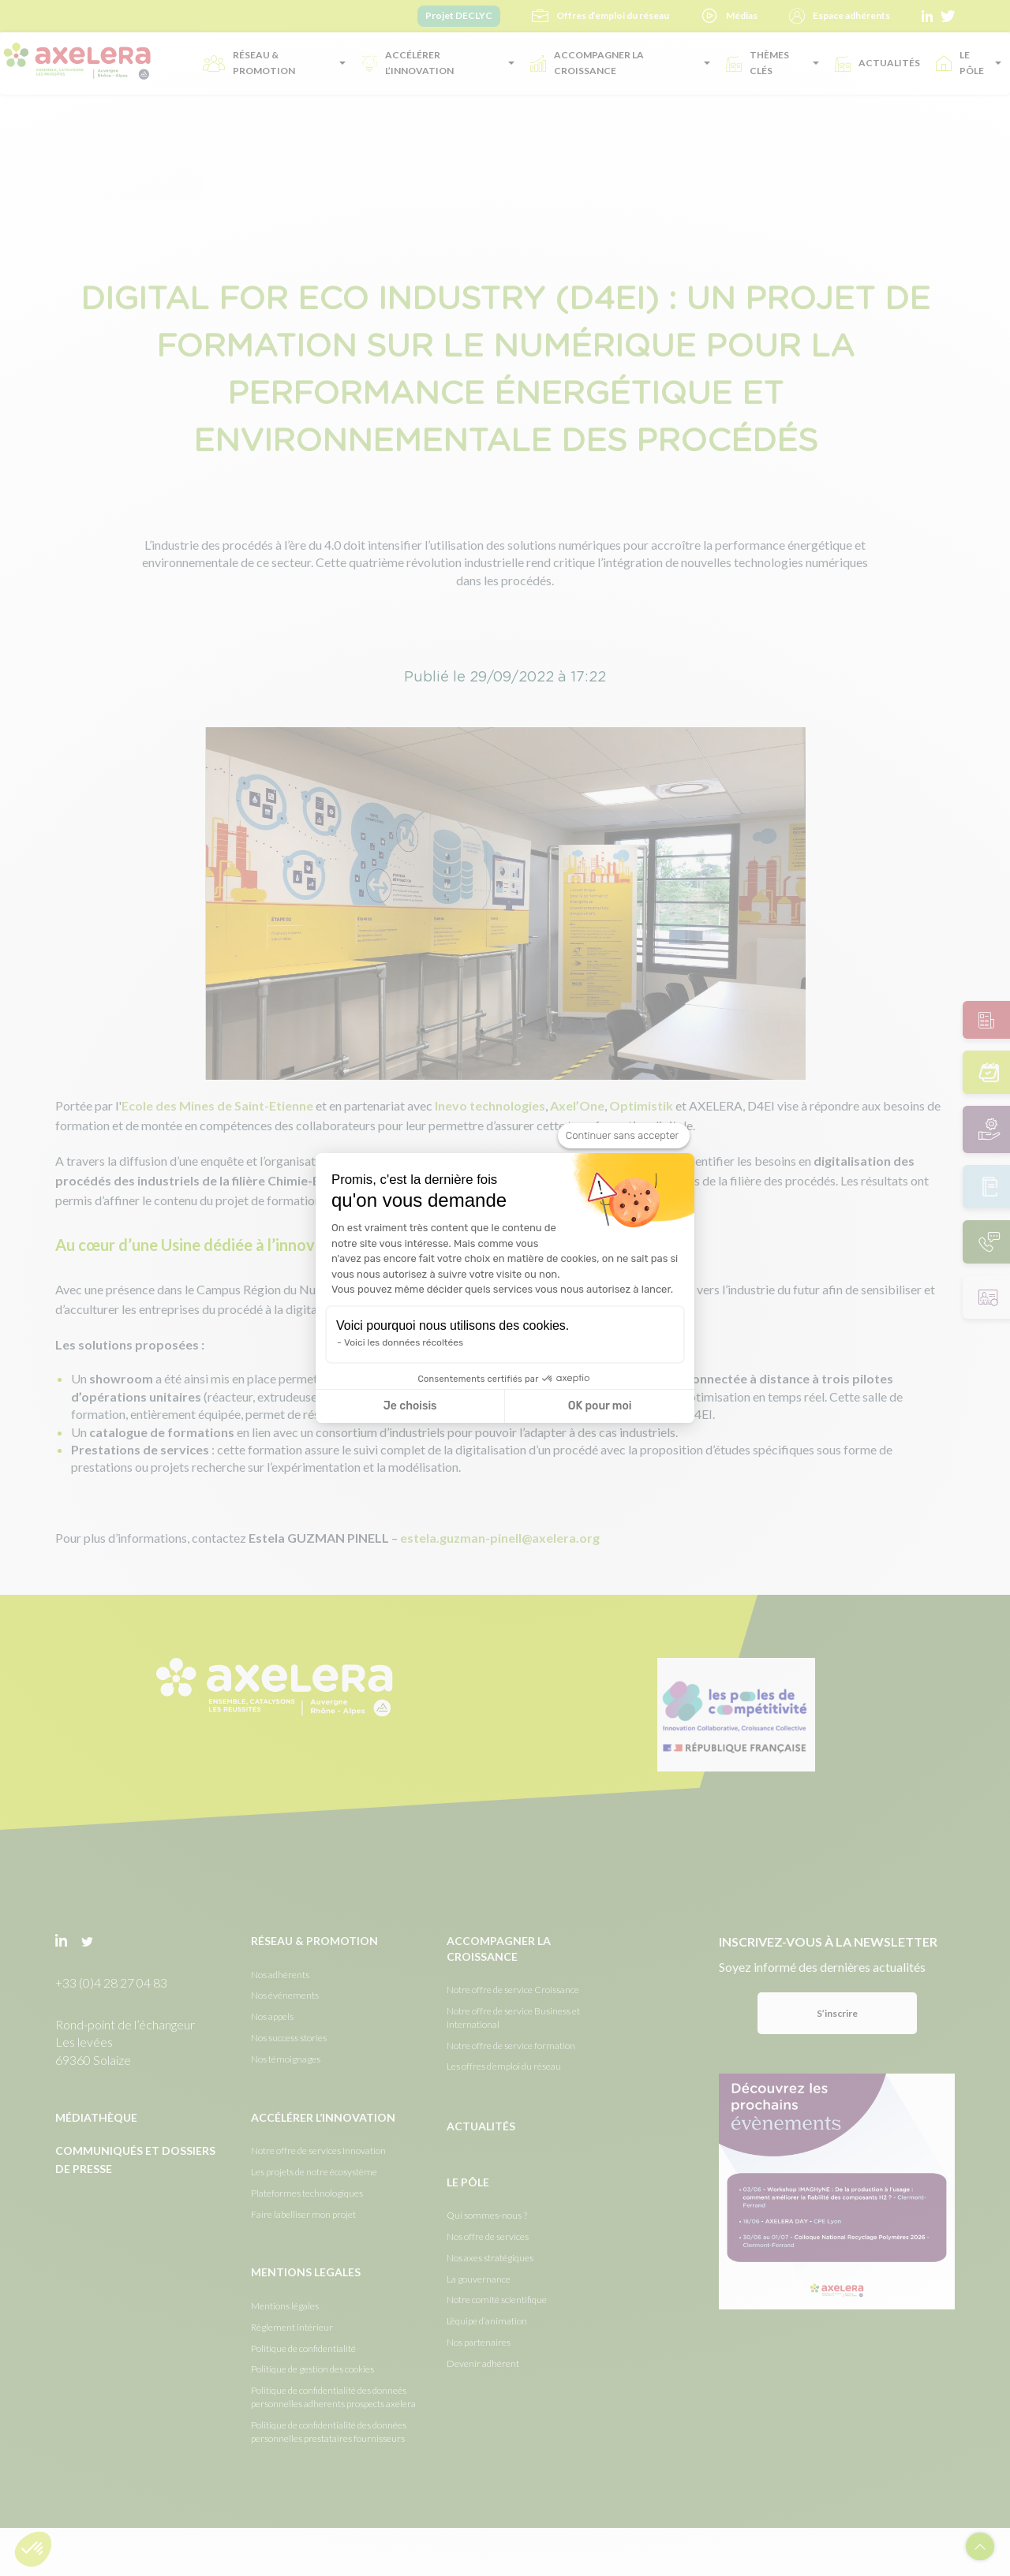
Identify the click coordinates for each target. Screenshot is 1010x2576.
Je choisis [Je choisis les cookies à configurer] (410, 1406)
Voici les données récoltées (403, 1342)
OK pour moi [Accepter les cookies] (600, 1406)
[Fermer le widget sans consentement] (624, 1135)
